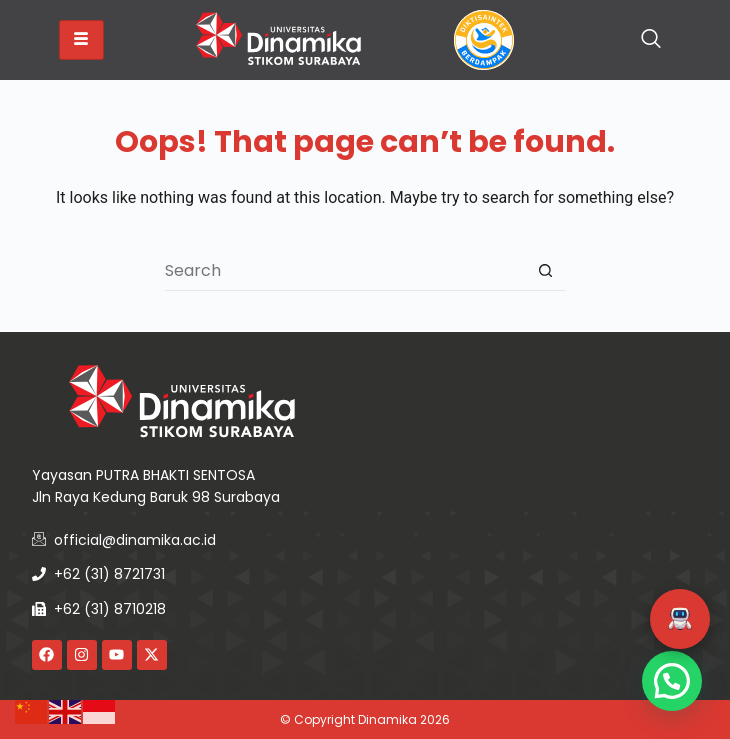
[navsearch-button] (651, 40)
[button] (680, 619)
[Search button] (545, 271)
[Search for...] (345, 271)
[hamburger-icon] (81, 40)
